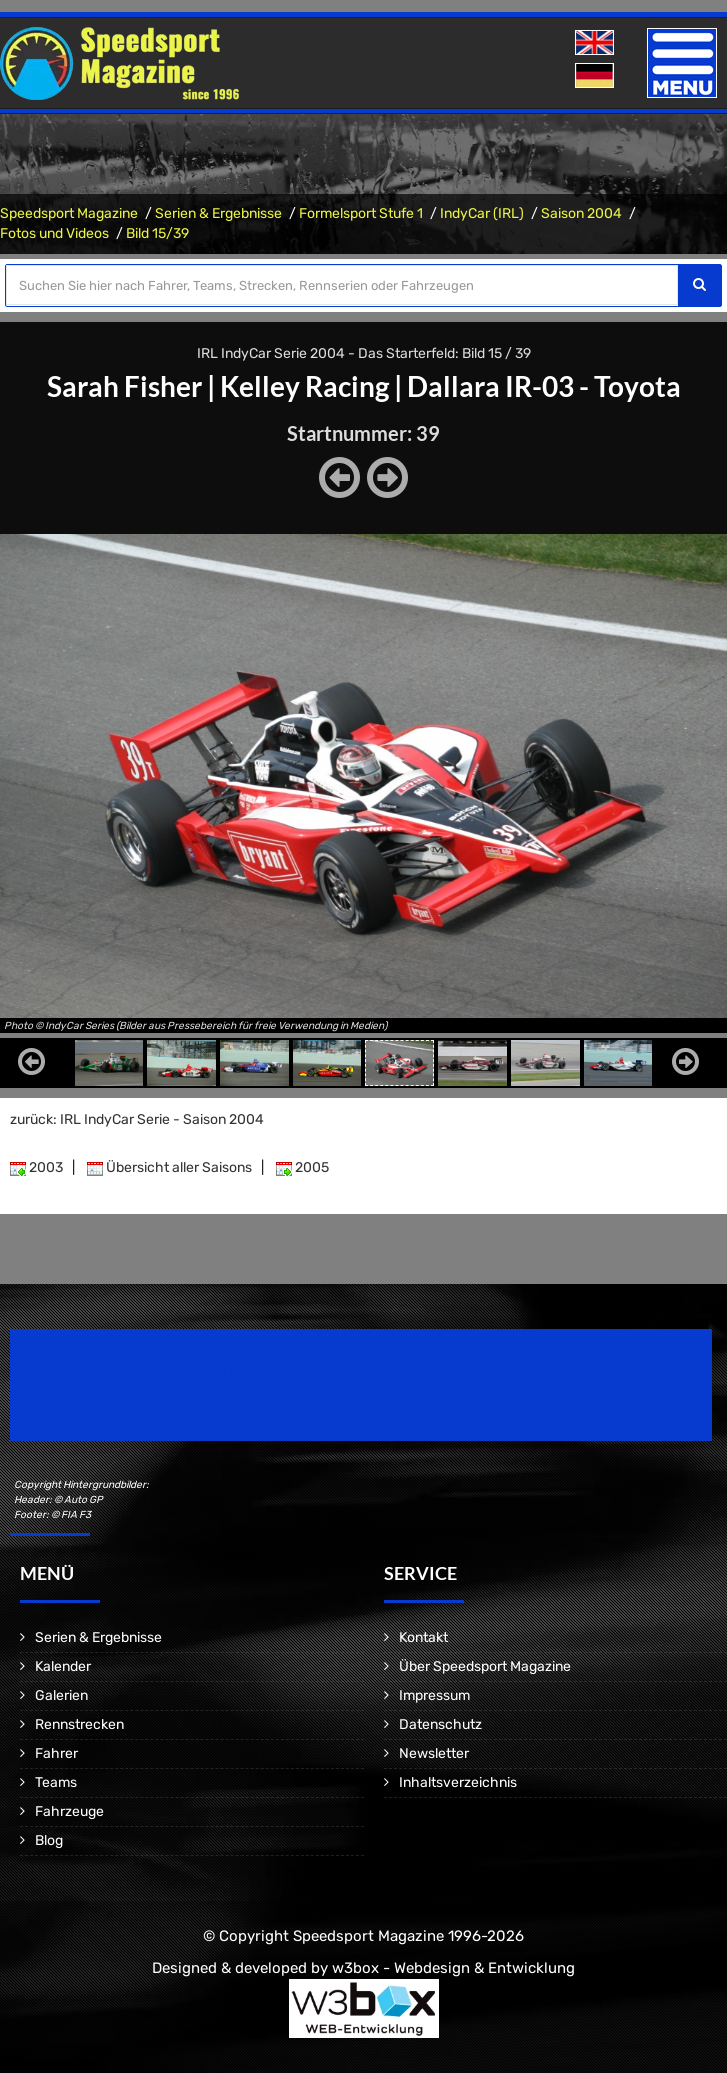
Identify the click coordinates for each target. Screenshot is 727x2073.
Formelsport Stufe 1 (361, 213)
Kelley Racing (304, 386)
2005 (302, 1167)
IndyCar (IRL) (482, 213)
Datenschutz (440, 1724)
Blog (49, 1840)
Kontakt (423, 1637)
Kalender (63, 1666)
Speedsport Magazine (69, 213)
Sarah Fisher (124, 386)
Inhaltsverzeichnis (458, 1782)
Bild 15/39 (157, 233)
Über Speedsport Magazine (485, 1666)
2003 (36, 1167)
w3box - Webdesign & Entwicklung (453, 1968)
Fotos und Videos (54, 233)
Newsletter (434, 1753)
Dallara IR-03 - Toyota (544, 386)
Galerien (61, 1695)
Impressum (434, 1695)
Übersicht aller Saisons (169, 1167)
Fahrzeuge (69, 1811)
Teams (56, 1782)
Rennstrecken (79, 1724)
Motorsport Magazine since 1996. (124, 1398)
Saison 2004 (581, 213)
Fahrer (56, 1753)
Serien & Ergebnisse (218, 213)
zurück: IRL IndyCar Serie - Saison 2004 (137, 1119)
